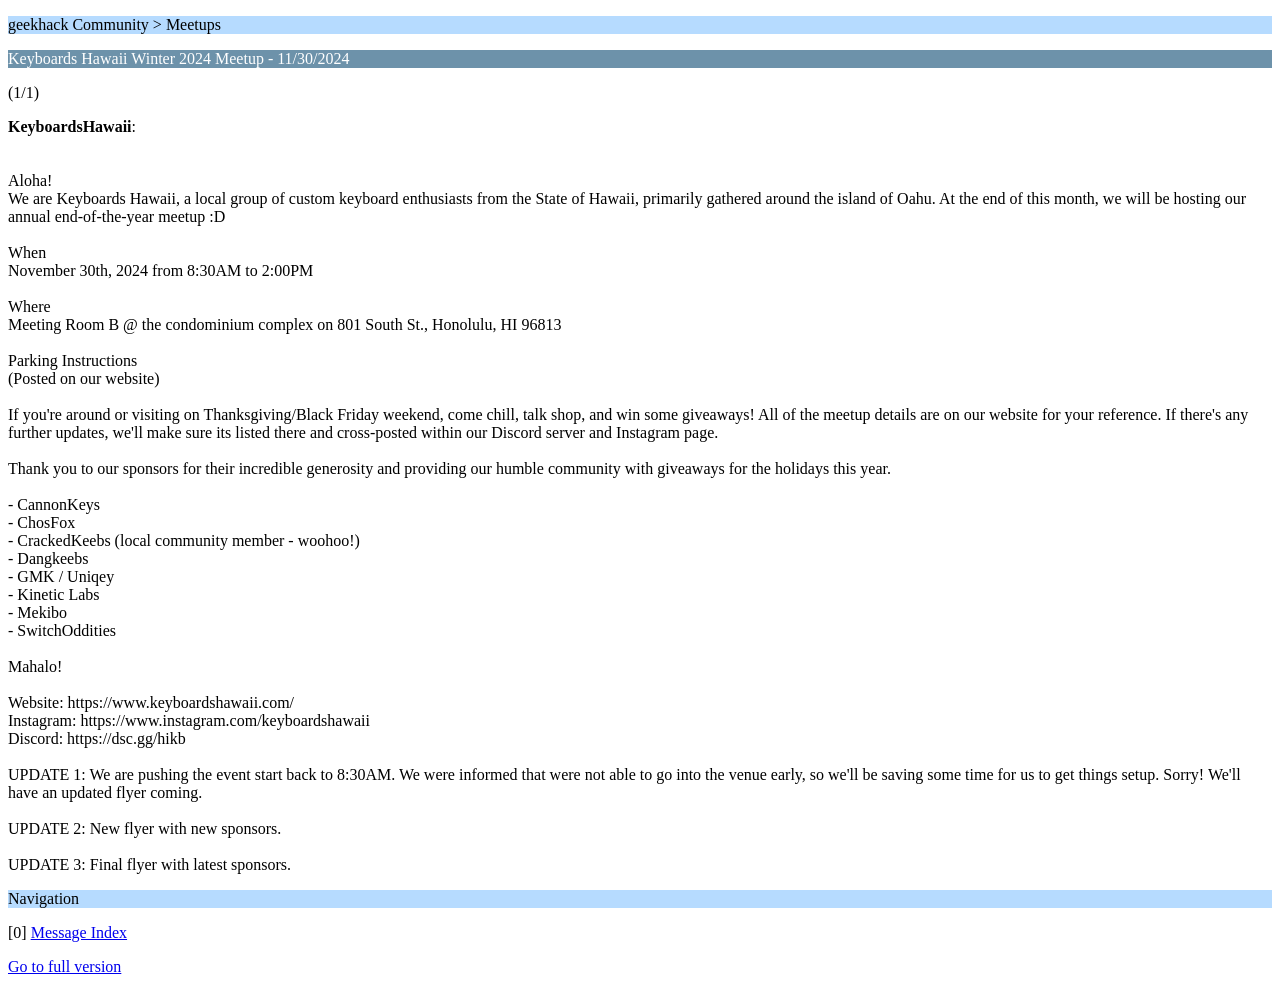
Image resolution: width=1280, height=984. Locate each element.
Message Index (79, 932)
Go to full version (64, 966)
